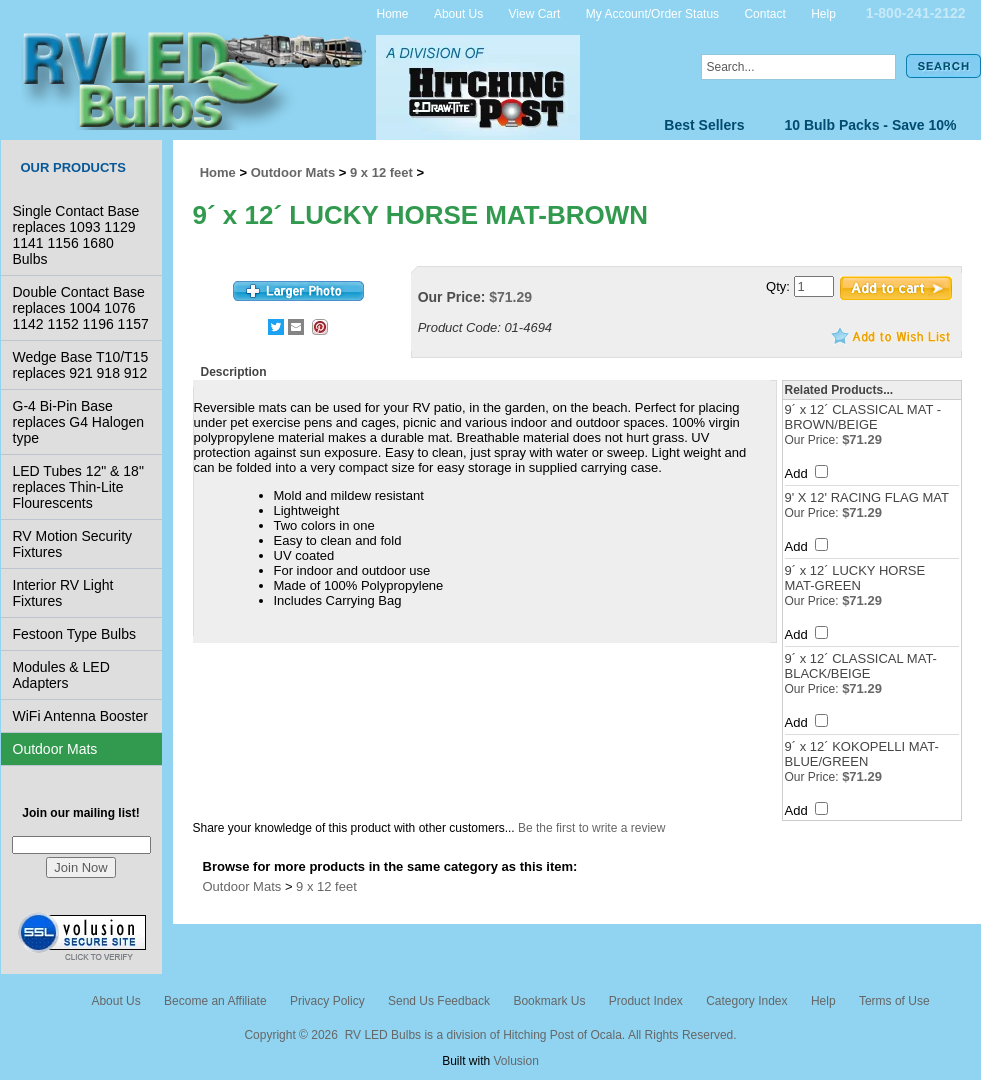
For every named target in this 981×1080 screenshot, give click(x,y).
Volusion (515, 1061)
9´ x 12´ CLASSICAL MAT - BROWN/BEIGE (863, 417)
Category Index (746, 1001)
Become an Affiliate (215, 1001)
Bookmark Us (549, 1001)
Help (823, 13)
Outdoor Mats (55, 749)
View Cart (535, 13)
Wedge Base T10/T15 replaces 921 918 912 (81, 365)
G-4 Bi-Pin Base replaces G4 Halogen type (79, 422)
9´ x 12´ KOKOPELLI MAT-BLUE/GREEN (862, 754)
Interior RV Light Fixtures (63, 593)
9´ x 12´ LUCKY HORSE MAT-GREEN (855, 578)
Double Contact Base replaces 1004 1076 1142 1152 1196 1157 (81, 308)
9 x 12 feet (381, 172)
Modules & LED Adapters (61, 675)
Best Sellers (704, 125)
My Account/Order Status (652, 13)
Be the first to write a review (591, 828)
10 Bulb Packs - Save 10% (871, 125)
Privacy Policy (327, 1001)
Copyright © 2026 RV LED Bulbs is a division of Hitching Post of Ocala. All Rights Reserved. (490, 1035)
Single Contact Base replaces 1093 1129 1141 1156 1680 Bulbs (76, 235)
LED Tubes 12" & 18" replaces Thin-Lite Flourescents (78, 487)
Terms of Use (894, 1001)
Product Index (646, 1001)
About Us (458, 13)
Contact (764, 13)
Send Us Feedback (439, 1001)
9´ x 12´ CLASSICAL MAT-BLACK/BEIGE (861, 666)
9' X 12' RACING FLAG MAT (867, 497)
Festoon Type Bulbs (74, 634)
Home (393, 13)
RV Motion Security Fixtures (73, 544)
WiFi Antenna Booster (80, 716)
